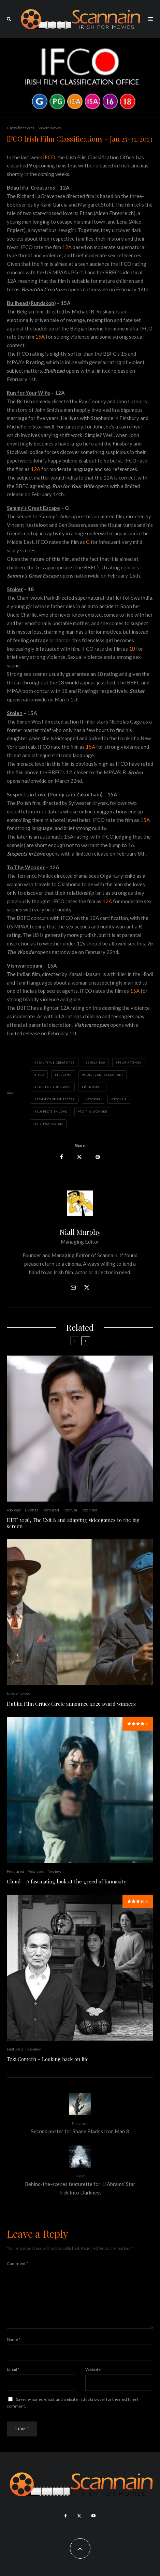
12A (67, 247)
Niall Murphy (80, 1231)
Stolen (119, 1099)
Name (13, 2350)
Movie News (49, 127)
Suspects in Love (52, 1111)
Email (13, 2380)
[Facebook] (65, 2527)
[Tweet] (79, 1157)
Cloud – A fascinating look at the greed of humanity (66, 1881)
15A (40, 337)
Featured (50, 1509)
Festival (69, 1509)
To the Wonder (93, 1111)
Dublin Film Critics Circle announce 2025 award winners (71, 1704)
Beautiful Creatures (56, 1062)
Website (93, 2380)
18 (132, 649)
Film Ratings (129, 1062)
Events (31, 1509)
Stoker (94, 1099)
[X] (79, 2527)
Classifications (20, 127)
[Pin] (98, 1157)
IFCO (49, 157)
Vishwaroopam (50, 1123)
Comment (17, 2263)
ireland (64, 1074)
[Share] (61, 1157)
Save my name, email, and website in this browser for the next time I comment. (72, 2413)
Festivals (89, 1509)
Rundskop (93, 1087)
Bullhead (96, 1062)
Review (54, 1871)
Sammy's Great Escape (56, 1099)
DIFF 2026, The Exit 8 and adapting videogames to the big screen (73, 1523)
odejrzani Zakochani (103, 1074)
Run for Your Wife (54, 1087)
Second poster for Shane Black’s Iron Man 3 (80, 2127)
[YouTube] (93, 2527)
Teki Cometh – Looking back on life (48, 2059)
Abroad (14, 1509)
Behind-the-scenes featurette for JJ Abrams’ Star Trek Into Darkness (80, 2184)
